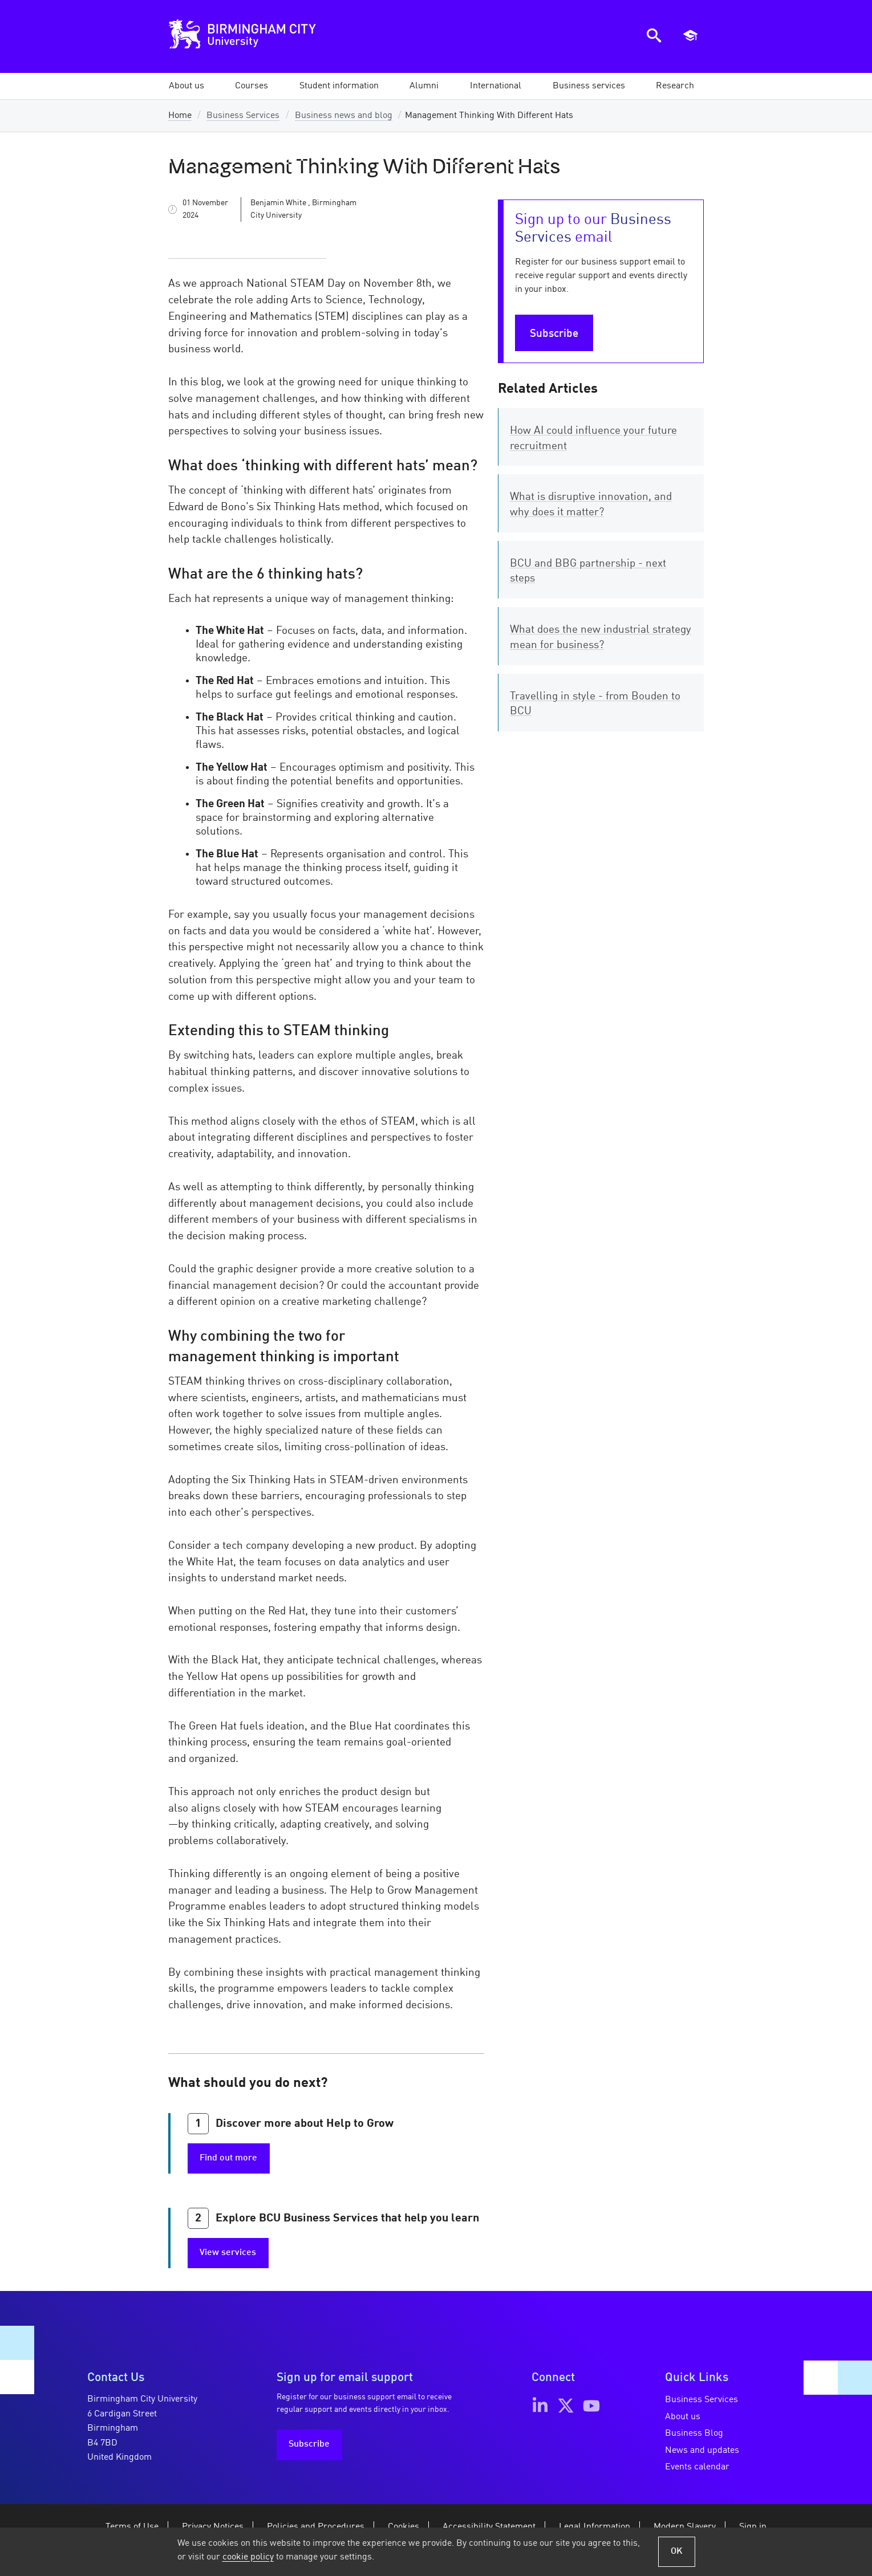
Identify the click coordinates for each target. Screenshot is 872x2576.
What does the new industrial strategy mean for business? (600, 637)
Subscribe (554, 334)
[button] (186, 86)
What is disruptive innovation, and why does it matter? (591, 504)
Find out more (228, 2158)
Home (180, 115)
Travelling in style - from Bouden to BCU (595, 704)
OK (677, 2551)
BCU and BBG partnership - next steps (588, 571)
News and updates (702, 2450)
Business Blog (694, 2433)
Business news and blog (343, 115)
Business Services (242, 115)
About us (682, 2417)
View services (228, 2252)
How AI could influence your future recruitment (593, 438)
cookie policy (248, 2557)
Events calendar (697, 2467)
